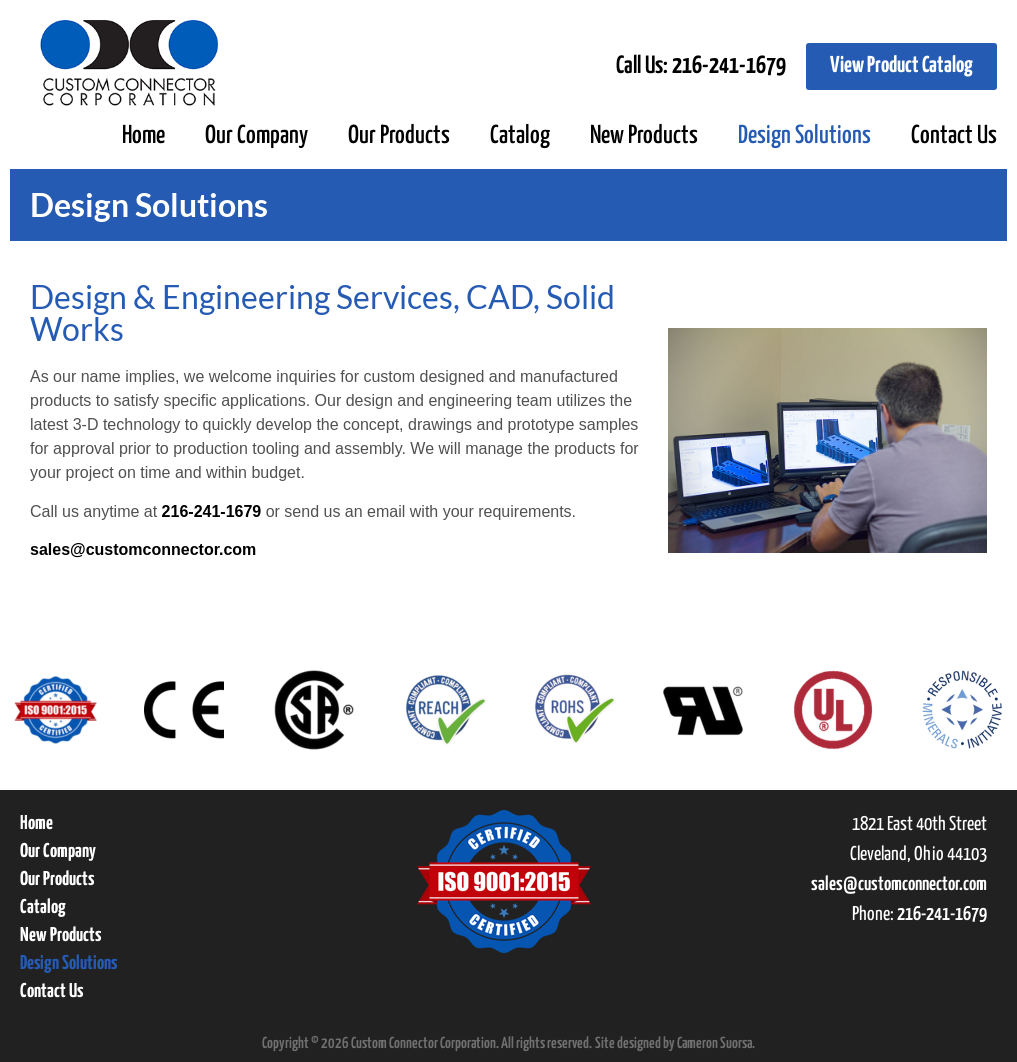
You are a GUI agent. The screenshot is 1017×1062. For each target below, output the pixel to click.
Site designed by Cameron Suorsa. (675, 1043)
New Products (644, 136)
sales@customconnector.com (143, 549)
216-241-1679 (212, 511)
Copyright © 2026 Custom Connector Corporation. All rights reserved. (427, 1043)
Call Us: (701, 66)
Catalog (520, 136)
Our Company (256, 136)
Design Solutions (804, 136)
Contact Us (954, 136)
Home (143, 136)
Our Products (399, 136)
